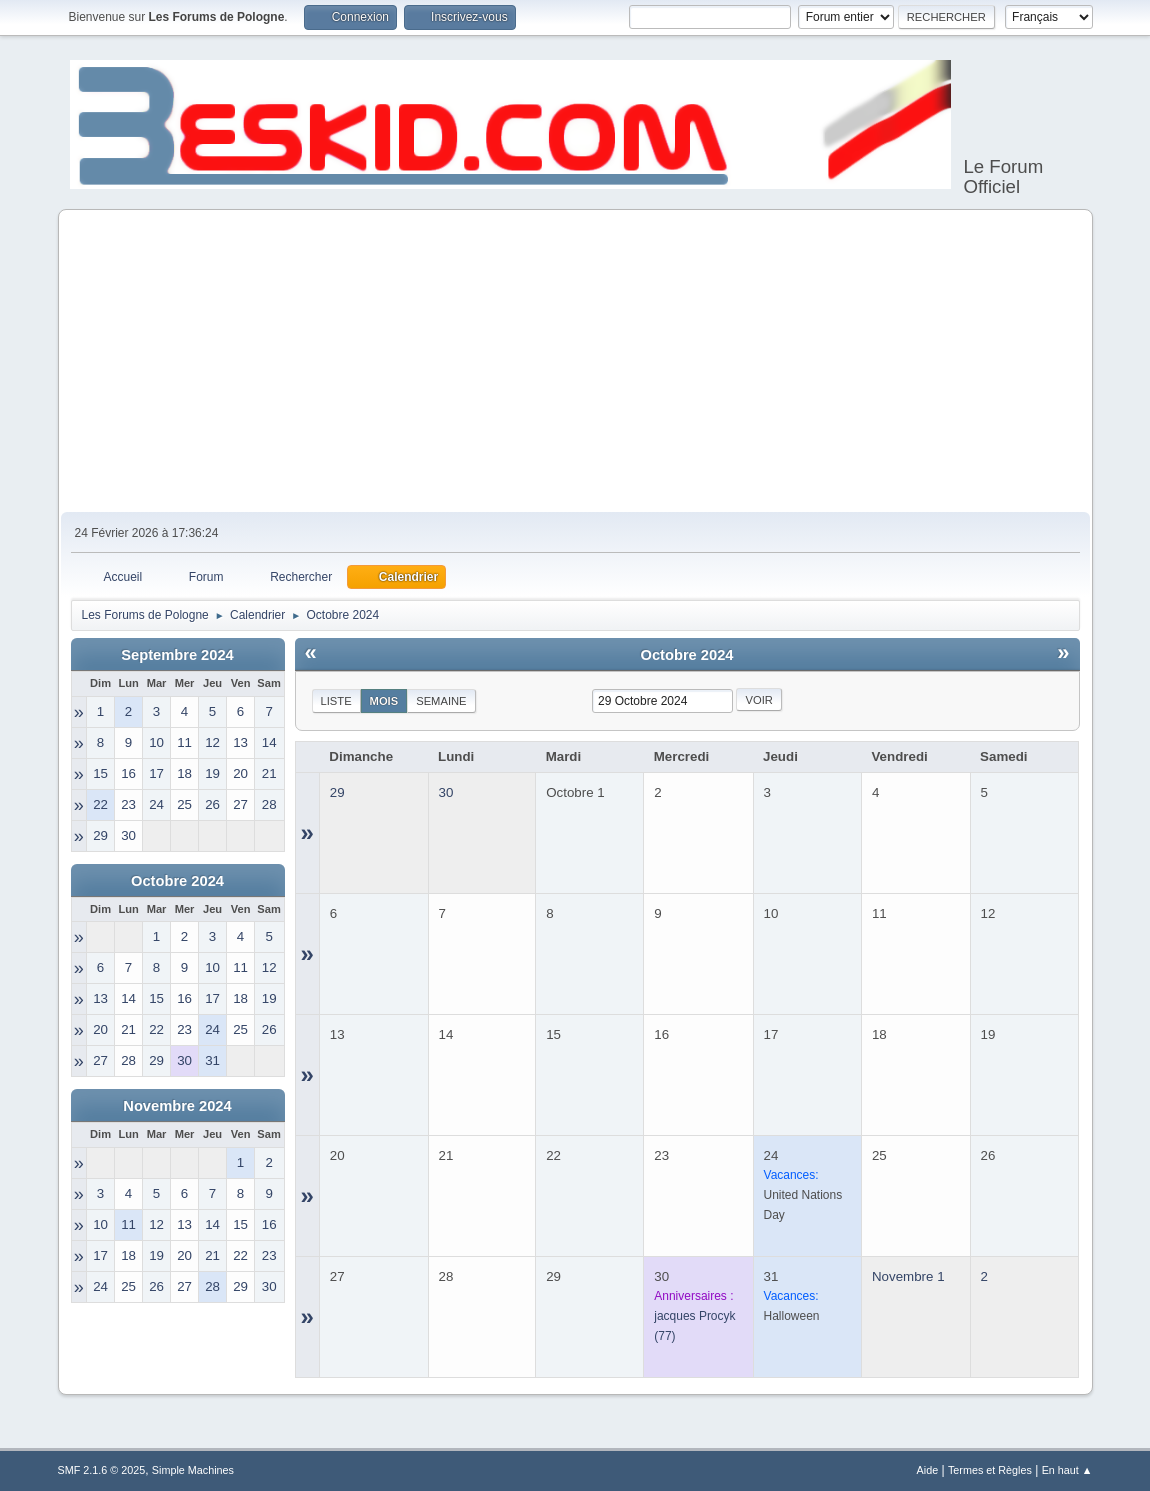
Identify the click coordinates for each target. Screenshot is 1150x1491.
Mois (384, 701)
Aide (928, 1470)
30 (446, 792)
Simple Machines (193, 1470)
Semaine (441, 701)
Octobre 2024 (177, 881)
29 (337, 792)
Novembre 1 (908, 1276)
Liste (336, 701)
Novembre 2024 (177, 1106)
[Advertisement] (575, 362)
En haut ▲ (1067, 1470)
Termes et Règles (990, 1470)
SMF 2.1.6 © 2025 (102, 1470)
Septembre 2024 (177, 655)
